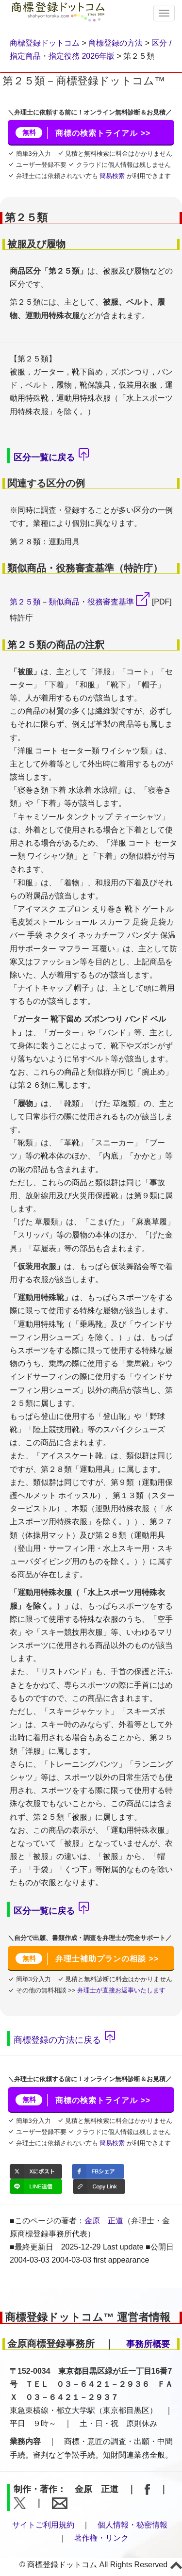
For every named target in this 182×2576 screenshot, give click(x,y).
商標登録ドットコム (45, 43)
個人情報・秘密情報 (132, 2525)
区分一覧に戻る (44, 457)
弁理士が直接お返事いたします (120, 1990)
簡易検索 (112, 175)
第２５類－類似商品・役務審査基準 (72, 602)
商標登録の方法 (115, 43)
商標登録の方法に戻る (57, 2040)
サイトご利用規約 (43, 2525)
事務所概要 (148, 2344)
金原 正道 (103, 2221)
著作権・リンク (101, 2538)
